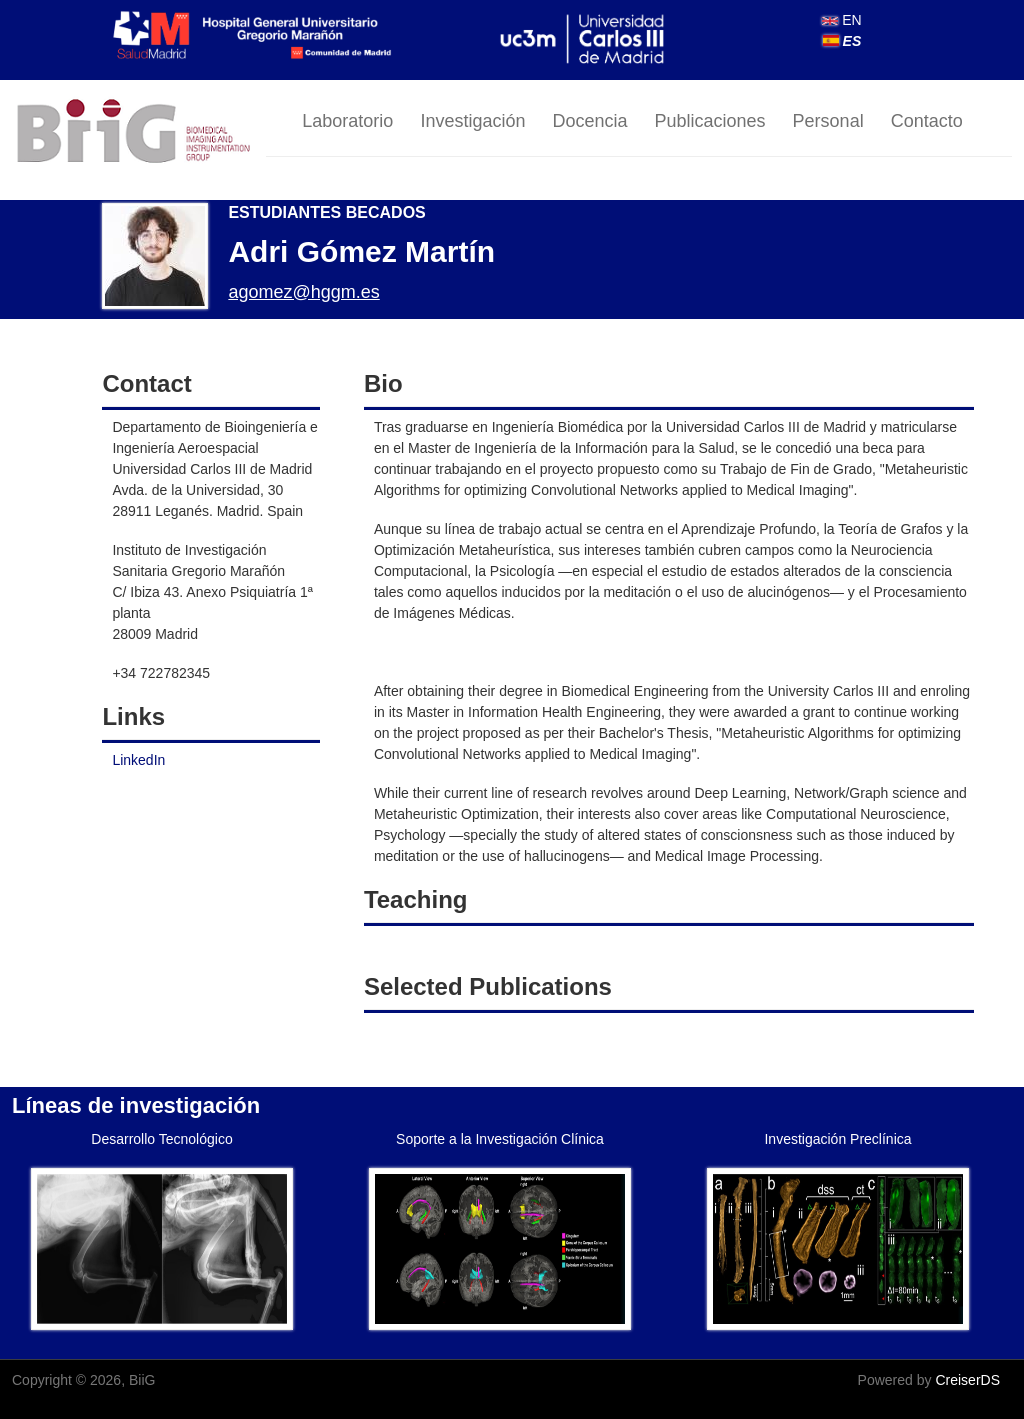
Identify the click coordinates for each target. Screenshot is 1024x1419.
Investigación (472, 121)
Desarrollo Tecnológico (161, 1139)
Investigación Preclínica (837, 1139)
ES (842, 41)
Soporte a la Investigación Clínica (500, 1139)
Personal (828, 121)
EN (841, 20)
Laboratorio (347, 121)
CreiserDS (967, 1380)
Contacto (927, 121)
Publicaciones (710, 121)
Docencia (589, 121)
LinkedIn (138, 760)
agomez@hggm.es (303, 292)
